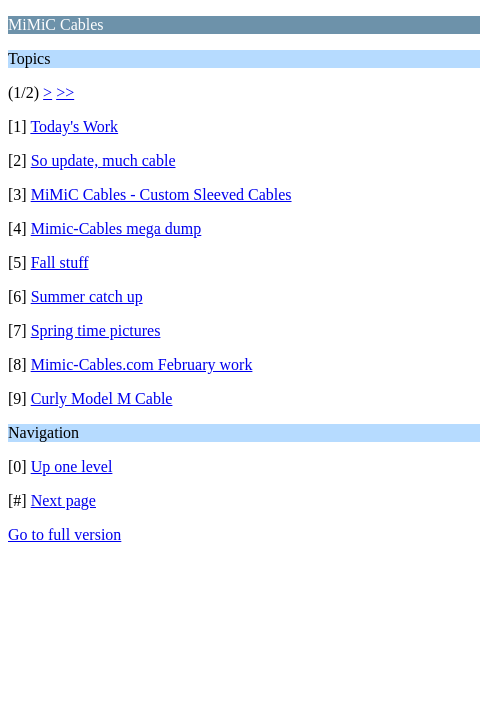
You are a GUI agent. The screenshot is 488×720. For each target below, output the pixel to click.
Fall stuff (60, 262)
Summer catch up (87, 296)
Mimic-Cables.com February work (142, 364)
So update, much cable (103, 160)
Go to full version (64, 534)
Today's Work (74, 126)
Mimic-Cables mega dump (116, 228)
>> (65, 92)
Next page (63, 500)
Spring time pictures (96, 330)
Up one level (72, 466)
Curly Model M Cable (102, 398)
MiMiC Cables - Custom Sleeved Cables (161, 194)
